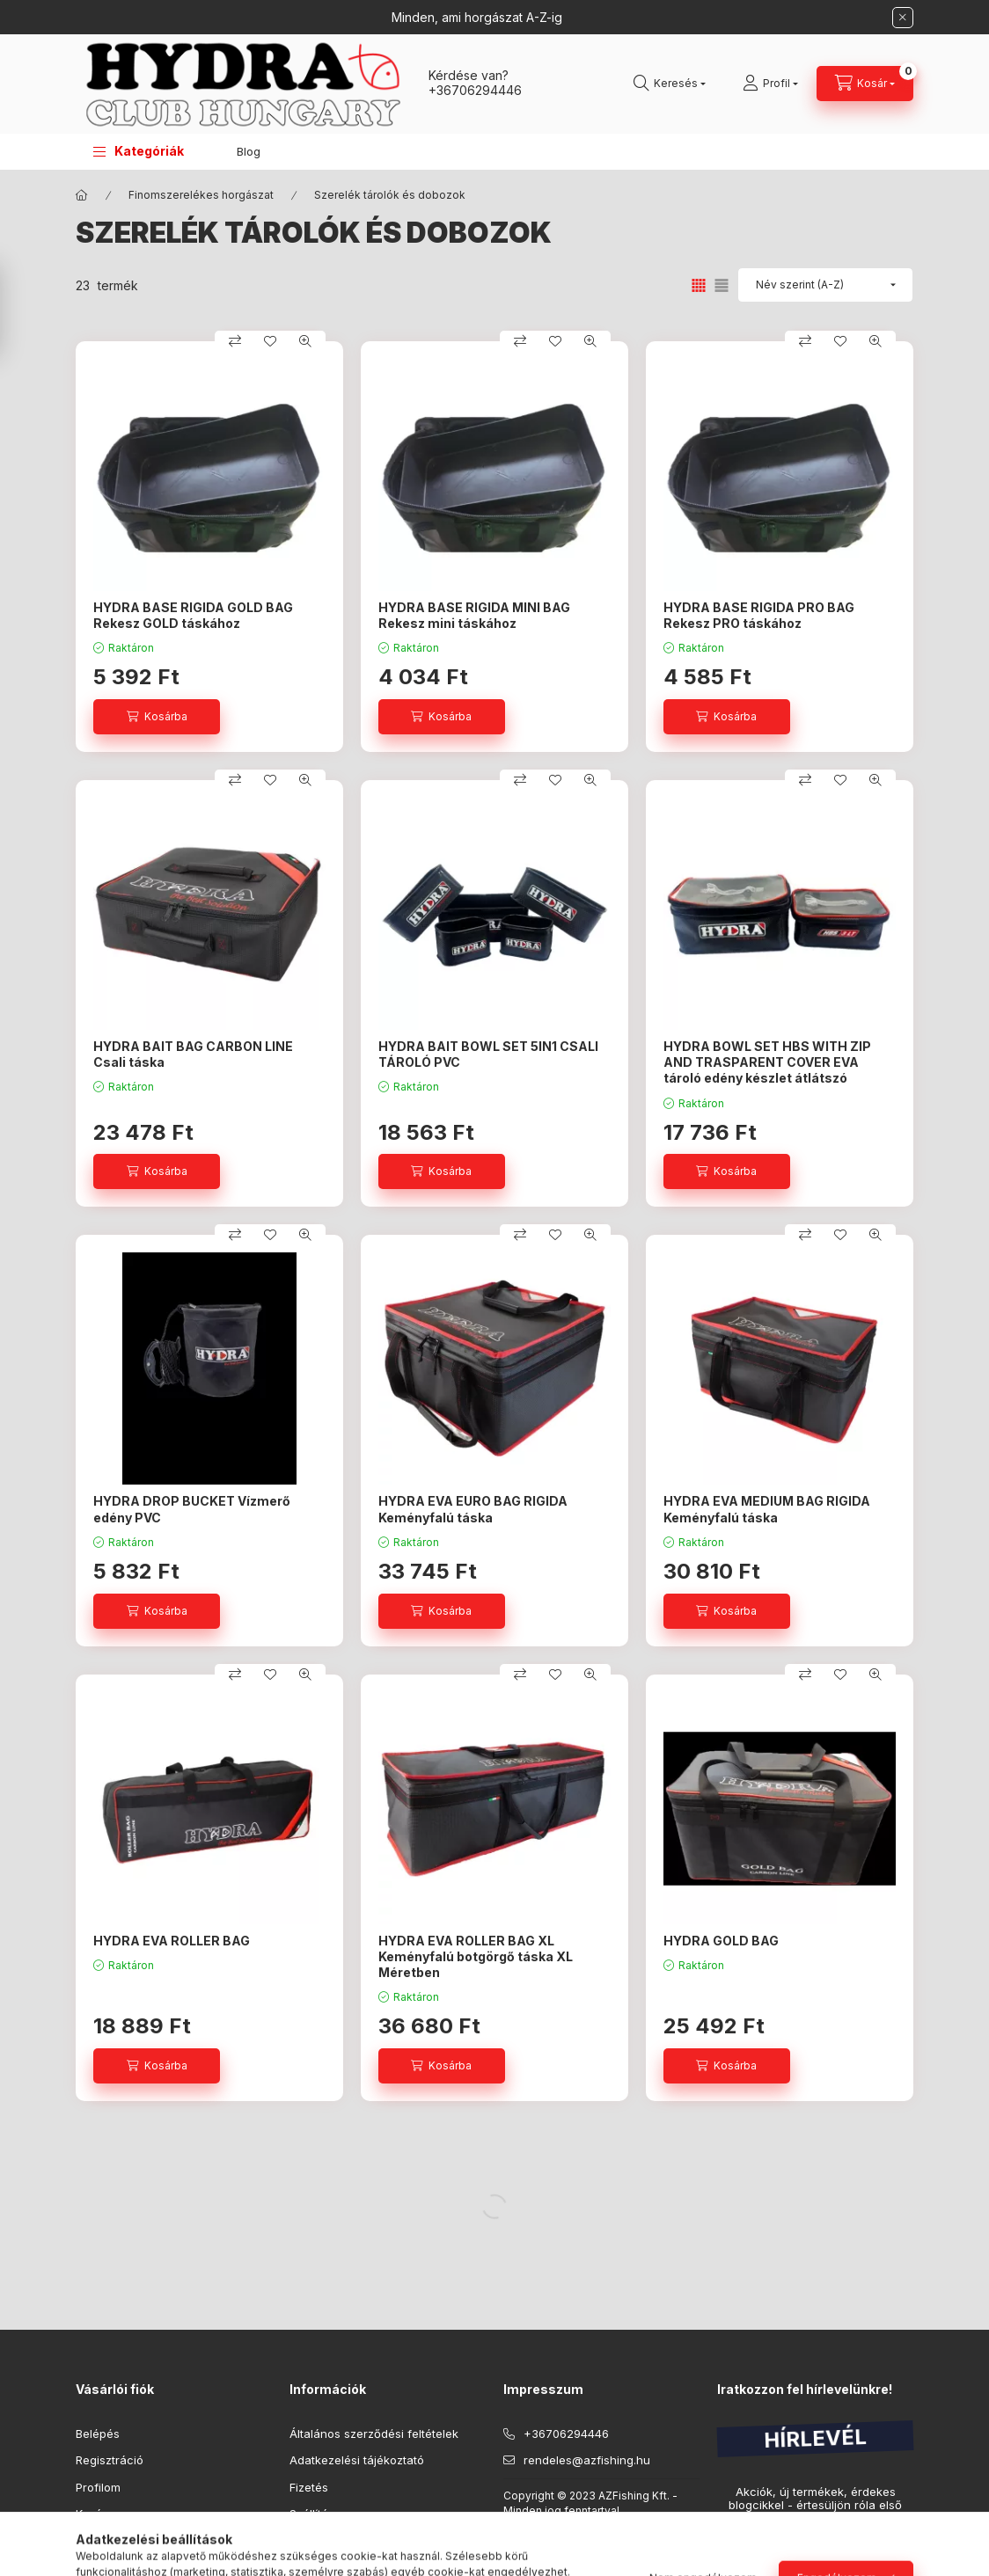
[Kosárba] (156, 716)
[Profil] (770, 83)
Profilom (98, 2487)
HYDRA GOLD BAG (721, 1940)
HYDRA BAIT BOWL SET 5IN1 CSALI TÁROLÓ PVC (488, 1054)
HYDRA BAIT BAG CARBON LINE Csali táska (193, 1054)
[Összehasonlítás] (235, 341)
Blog (248, 151)
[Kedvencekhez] (270, 341)
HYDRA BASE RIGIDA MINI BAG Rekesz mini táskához (474, 615)
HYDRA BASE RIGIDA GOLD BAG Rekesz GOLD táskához (193, 615)
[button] (138, 152)
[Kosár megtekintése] (865, 83)
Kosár (91, 2514)
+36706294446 (475, 90)
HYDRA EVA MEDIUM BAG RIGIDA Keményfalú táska (766, 1508)
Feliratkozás (768, 2553)
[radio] (721, 285)
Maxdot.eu (654, 2532)
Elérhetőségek (328, 2541)
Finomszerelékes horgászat (201, 194)
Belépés (98, 2433)
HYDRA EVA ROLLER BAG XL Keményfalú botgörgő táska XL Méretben (475, 1956)
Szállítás (311, 2514)
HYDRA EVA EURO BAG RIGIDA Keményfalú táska (473, 1508)
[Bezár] (902, 17)
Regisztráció (109, 2460)
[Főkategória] (82, 195)
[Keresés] (669, 83)
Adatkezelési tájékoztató (356, 2460)
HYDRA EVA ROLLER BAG (171, 1940)
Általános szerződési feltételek (373, 2433)
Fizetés (308, 2487)
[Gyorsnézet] (305, 341)
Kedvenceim (109, 2541)
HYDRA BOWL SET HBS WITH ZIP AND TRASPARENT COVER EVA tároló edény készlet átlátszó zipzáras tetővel (767, 1070)
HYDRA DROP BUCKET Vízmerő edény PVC (191, 1508)
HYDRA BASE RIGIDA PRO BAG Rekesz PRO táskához (758, 615)
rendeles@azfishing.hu (587, 2460)
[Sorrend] (825, 285)
